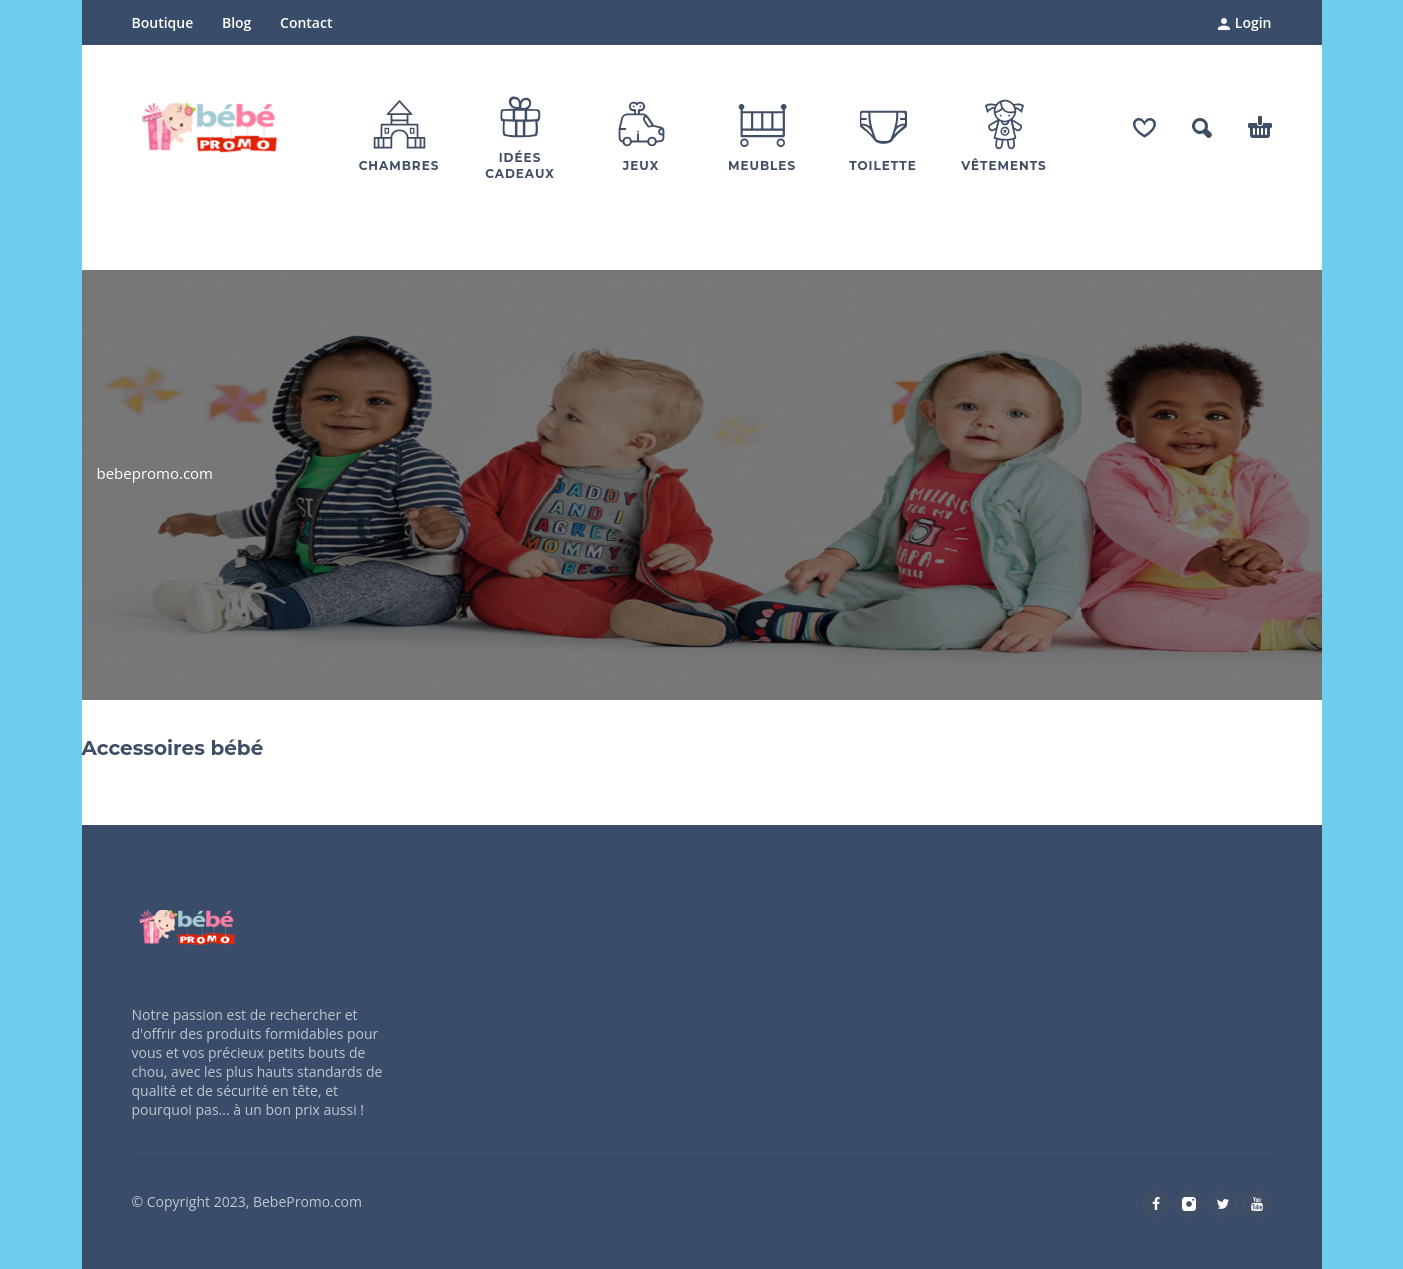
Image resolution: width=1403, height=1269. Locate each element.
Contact (306, 22)
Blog (236, 22)
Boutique (163, 22)
